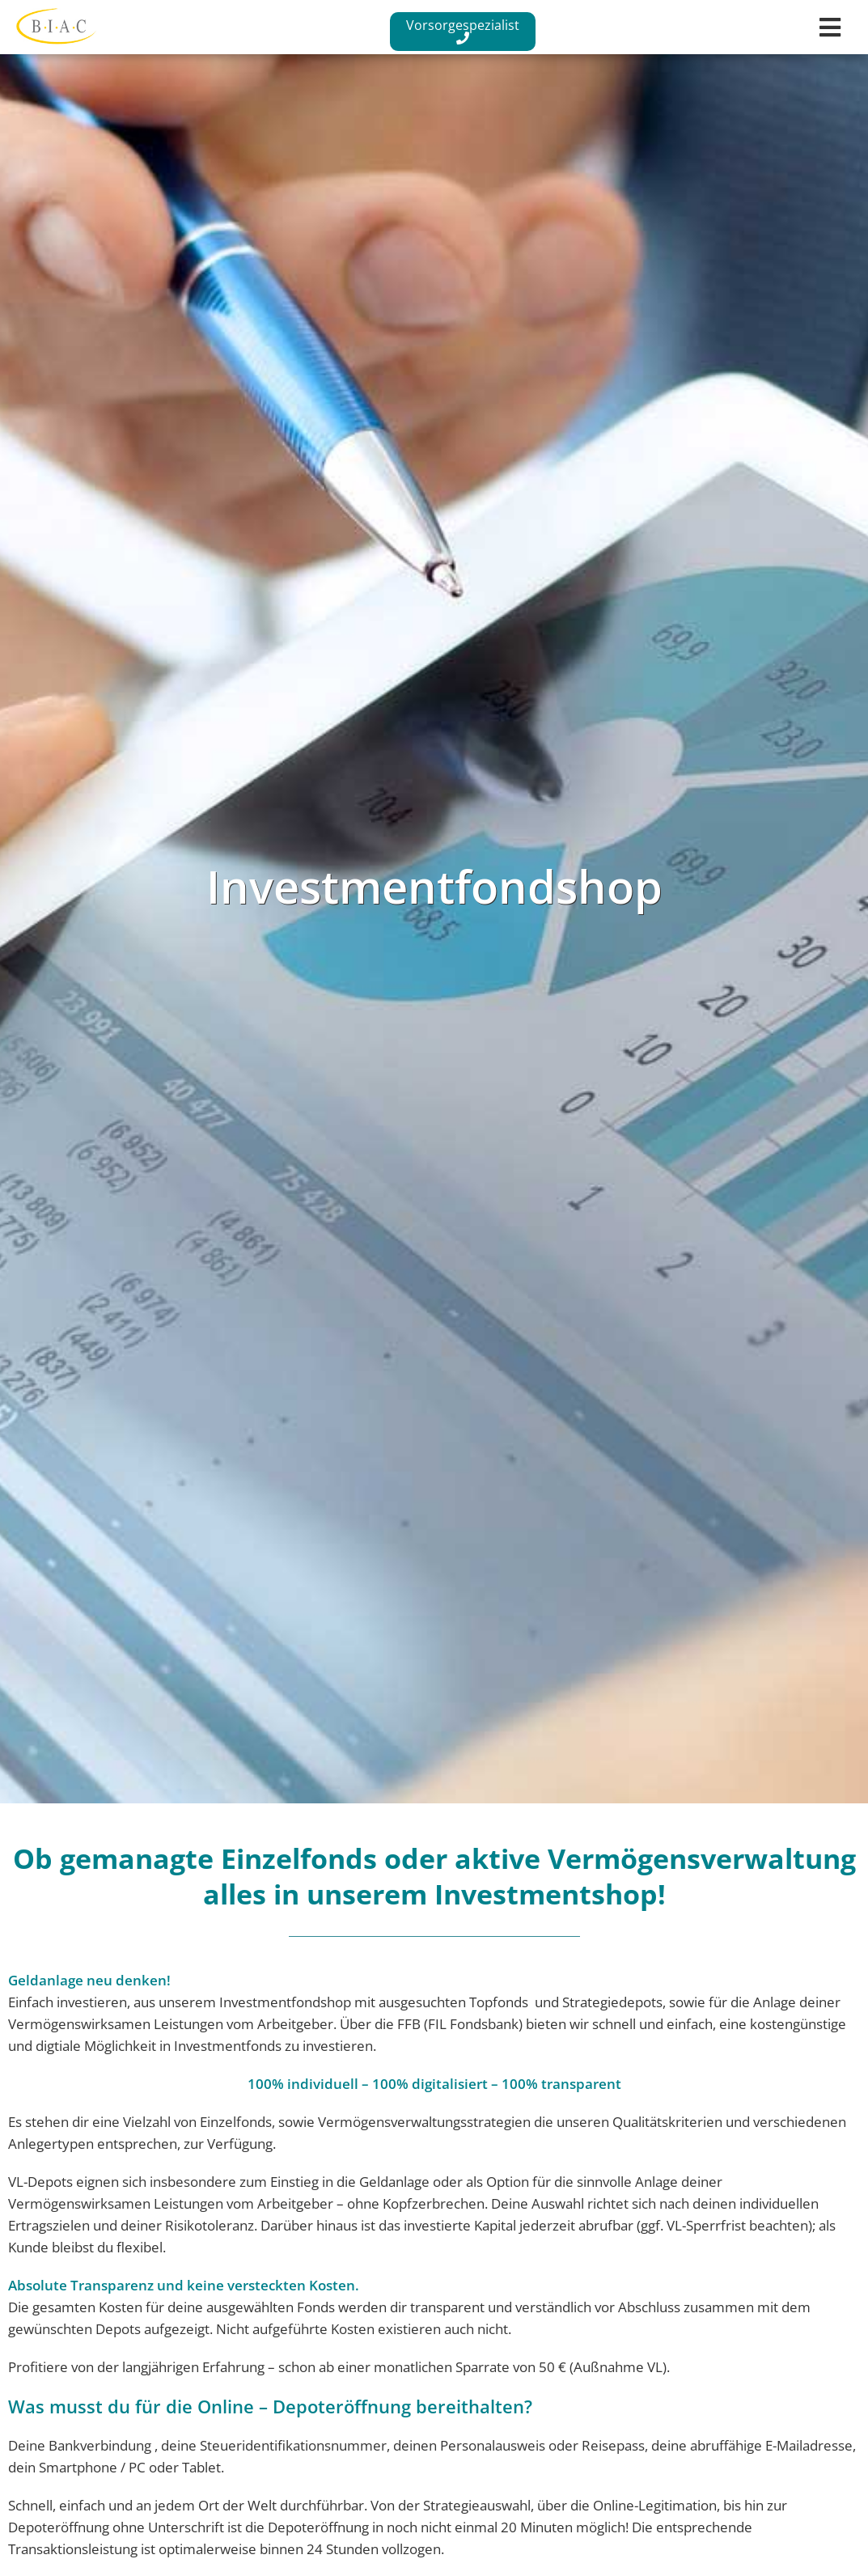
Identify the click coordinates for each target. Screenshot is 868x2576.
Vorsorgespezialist (462, 30)
